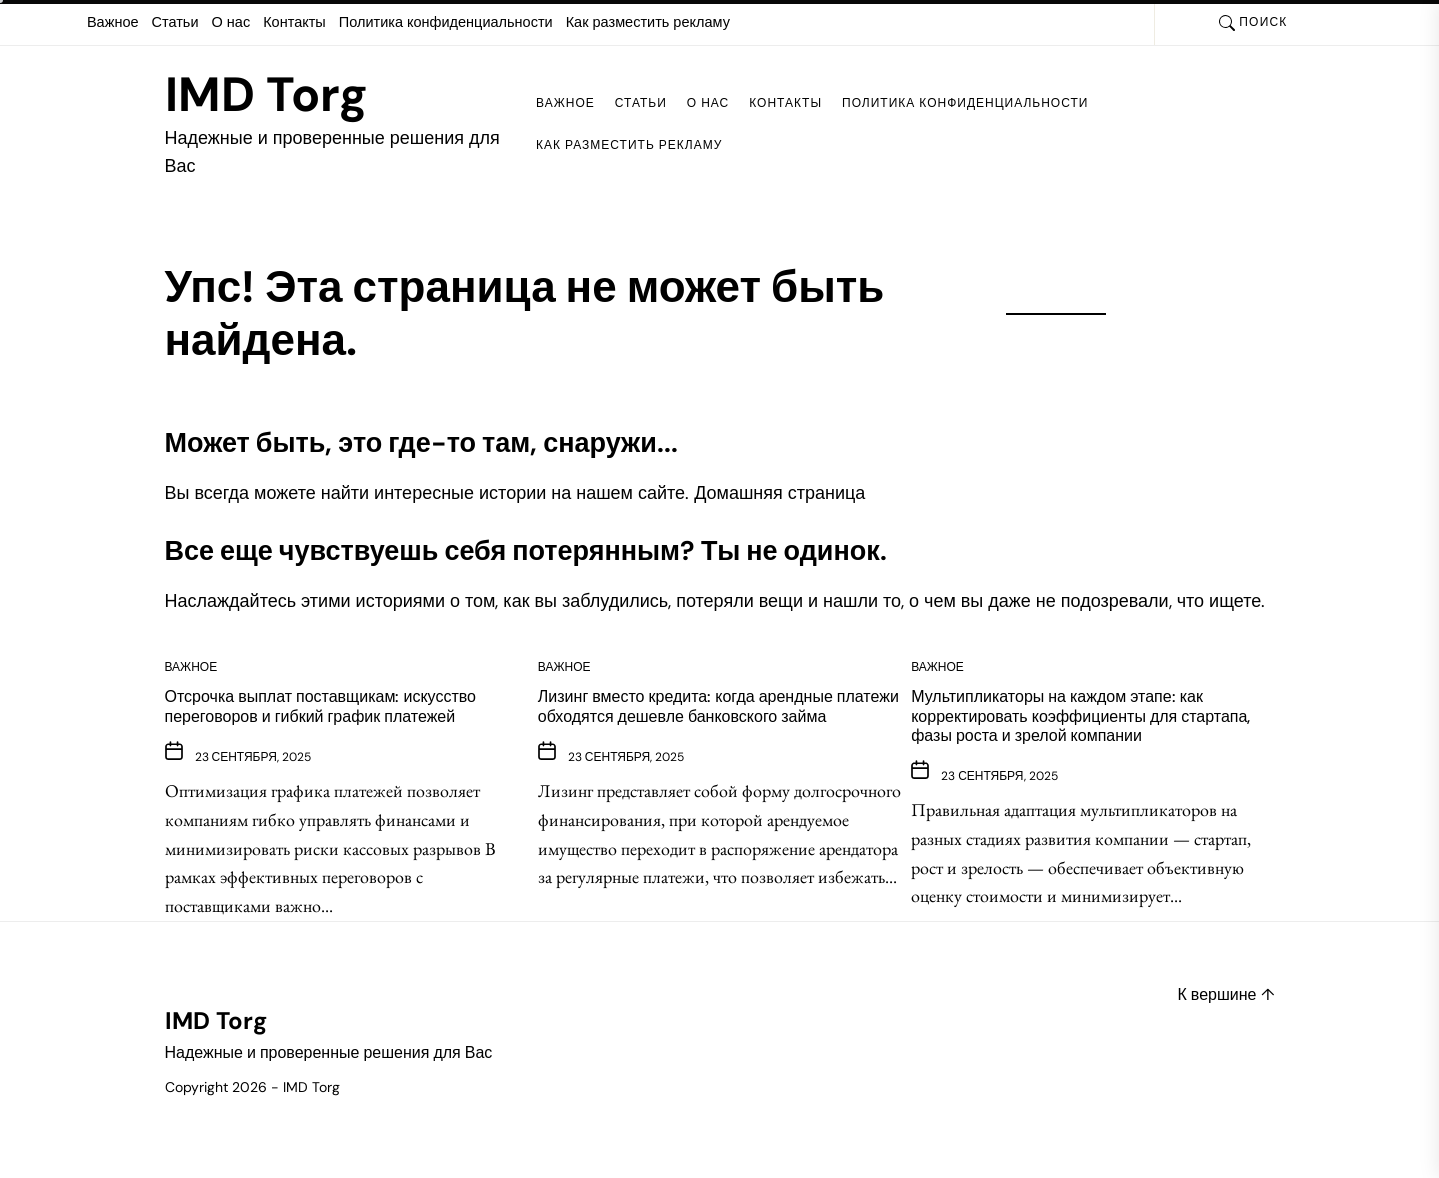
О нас (231, 22)
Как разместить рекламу (648, 22)
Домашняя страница (779, 493)
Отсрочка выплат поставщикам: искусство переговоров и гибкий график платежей (320, 706)
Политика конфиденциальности (446, 22)
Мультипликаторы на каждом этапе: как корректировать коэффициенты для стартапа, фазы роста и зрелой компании (1080, 715)
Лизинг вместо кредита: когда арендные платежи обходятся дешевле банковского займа (718, 706)
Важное (113, 22)
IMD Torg (266, 95)
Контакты (294, 22)
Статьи (175, 22)
